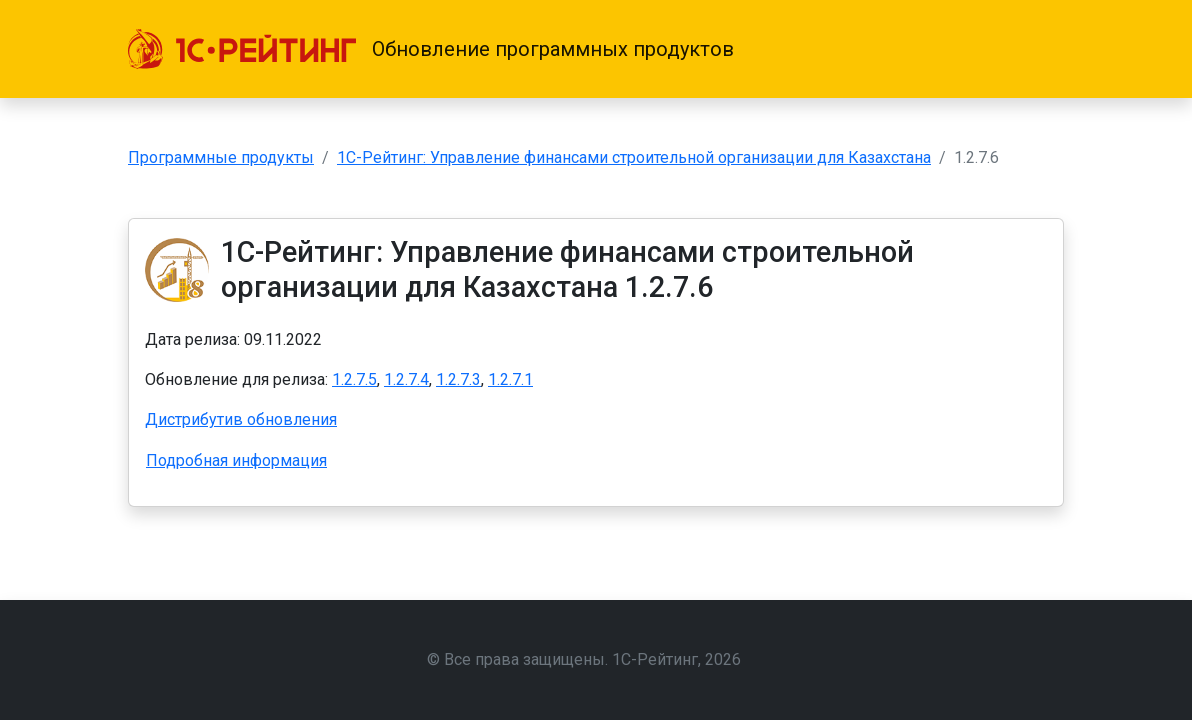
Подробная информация (236, 460)
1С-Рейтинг (655, 659)
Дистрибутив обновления (241, 419)
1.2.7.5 (354, 379)
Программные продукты (221, 157)
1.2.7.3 (458, 379)
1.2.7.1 (510, 379)
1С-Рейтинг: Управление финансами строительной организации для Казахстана (634, 157)
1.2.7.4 (406, 379)
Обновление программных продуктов (553, 49)
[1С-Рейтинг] (242, 49)
